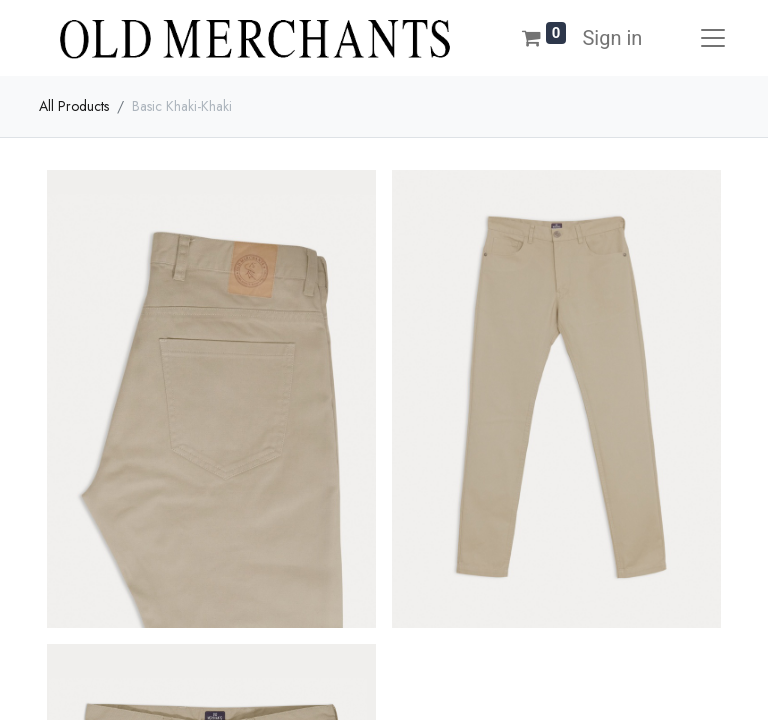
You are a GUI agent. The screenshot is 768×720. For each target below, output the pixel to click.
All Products (74, 106)
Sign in (612, 38)
